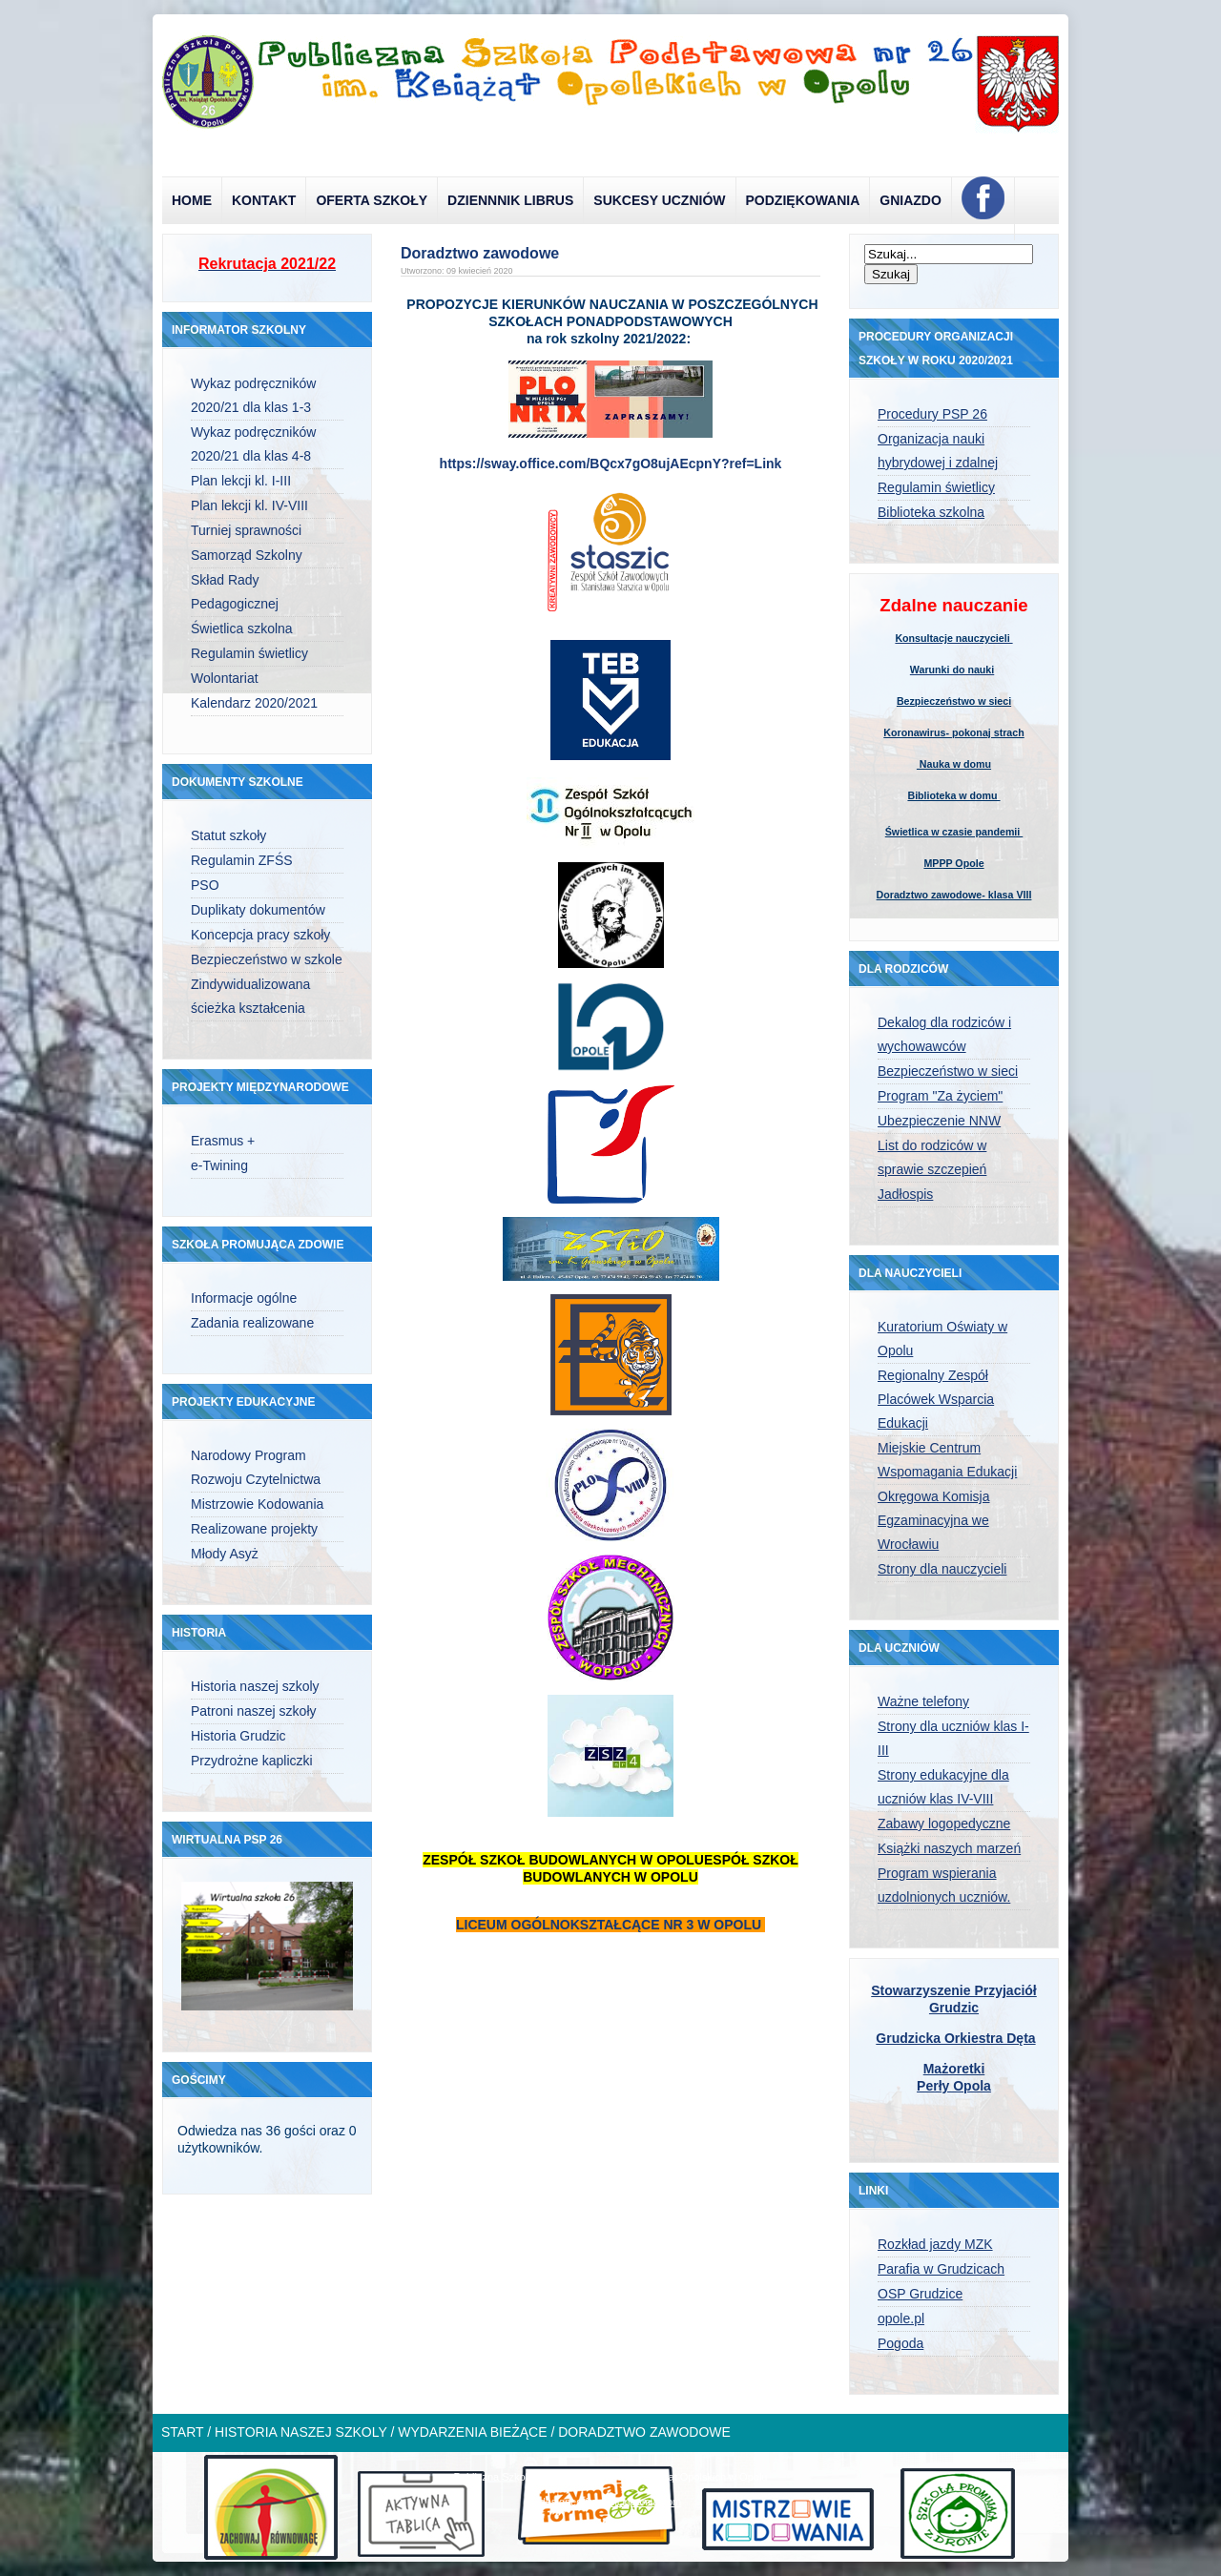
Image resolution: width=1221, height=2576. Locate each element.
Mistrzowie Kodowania (257, 1504)
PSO (205, 885)
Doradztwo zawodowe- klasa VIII (954, 894)
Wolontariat (225, 678)
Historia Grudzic (238, 1735)
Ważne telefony (923, 1701)
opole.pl (901, 2318)
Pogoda (900, 2343)
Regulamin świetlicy (249, 653)
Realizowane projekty (254, 1528)
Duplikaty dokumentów (258, 909)
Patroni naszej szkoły (254, 1711)
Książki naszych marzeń (949, 1848)
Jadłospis (905, 1194)
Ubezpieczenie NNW (939, 1120)
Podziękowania (803, 200)
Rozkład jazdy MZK (935, 2244)
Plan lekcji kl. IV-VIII (249, 505)
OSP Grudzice (920, 2293)
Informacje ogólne (244, 1298)
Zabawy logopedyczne (944, 1823)
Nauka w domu (954, 764)
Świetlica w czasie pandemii (954, 831)
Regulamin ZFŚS (242, 860)
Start (182, 2432)
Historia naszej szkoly (255, 1686)
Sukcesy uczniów (659, 200)
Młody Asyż (225, 1553)
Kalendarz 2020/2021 (254, 703)
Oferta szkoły (371, 200)
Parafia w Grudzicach (941, 2269)
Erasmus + (223, 1140)
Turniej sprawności (246, 530)
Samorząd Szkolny (246, 555)
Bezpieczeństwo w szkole (266, 959)
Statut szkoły (228, 835)
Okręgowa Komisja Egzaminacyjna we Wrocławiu (934, 1520)
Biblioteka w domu (953, 795)
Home (192, 200)
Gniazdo (911, 200)
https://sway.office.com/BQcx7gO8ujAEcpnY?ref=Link (611, 463)
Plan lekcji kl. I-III (241, 480)
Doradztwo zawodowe (480, 253)
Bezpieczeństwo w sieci (954, 701)
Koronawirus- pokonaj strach (953, 732)
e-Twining (219, 1165)
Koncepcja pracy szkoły (260, 934)
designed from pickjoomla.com (611, 2501)
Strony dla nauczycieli (942, 1569)
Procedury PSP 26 (932, 414)
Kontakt (264, 200)
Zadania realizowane (252, 1322)
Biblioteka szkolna (931, 512)
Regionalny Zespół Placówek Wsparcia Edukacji (936, 1399)
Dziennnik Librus (510, 200)
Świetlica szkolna (242, 628)
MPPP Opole (953, 863)
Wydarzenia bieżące (472, 2432)
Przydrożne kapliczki (252, 1760)
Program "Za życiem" (940, 1095)
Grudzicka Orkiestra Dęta (955, 2038)
